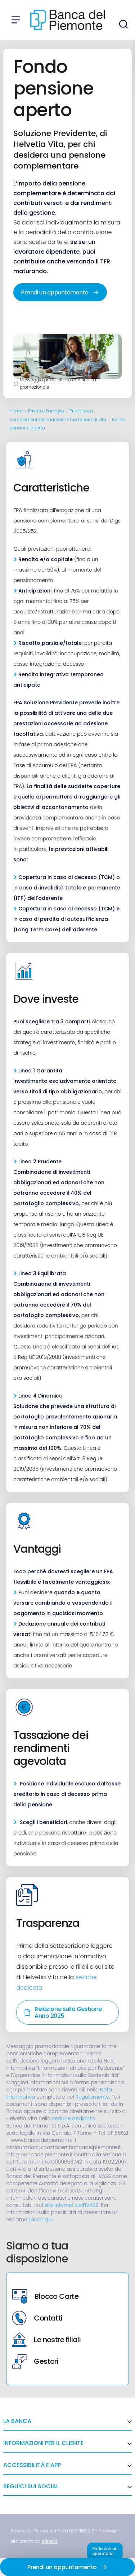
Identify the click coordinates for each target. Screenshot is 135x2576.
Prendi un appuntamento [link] (60, 292)
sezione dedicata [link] (73, 2118)
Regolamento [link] (92, 2096)
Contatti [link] (37, 2318)
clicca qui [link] (41, 2219)
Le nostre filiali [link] (46, 2339)
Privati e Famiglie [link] (46, 411)
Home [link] (16, 411)
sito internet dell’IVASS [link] (71, 2205)
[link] (108, 2531)
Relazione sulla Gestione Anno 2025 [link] (63, 2012)
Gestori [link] (35, 2361)
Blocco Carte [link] (45, 2296)
